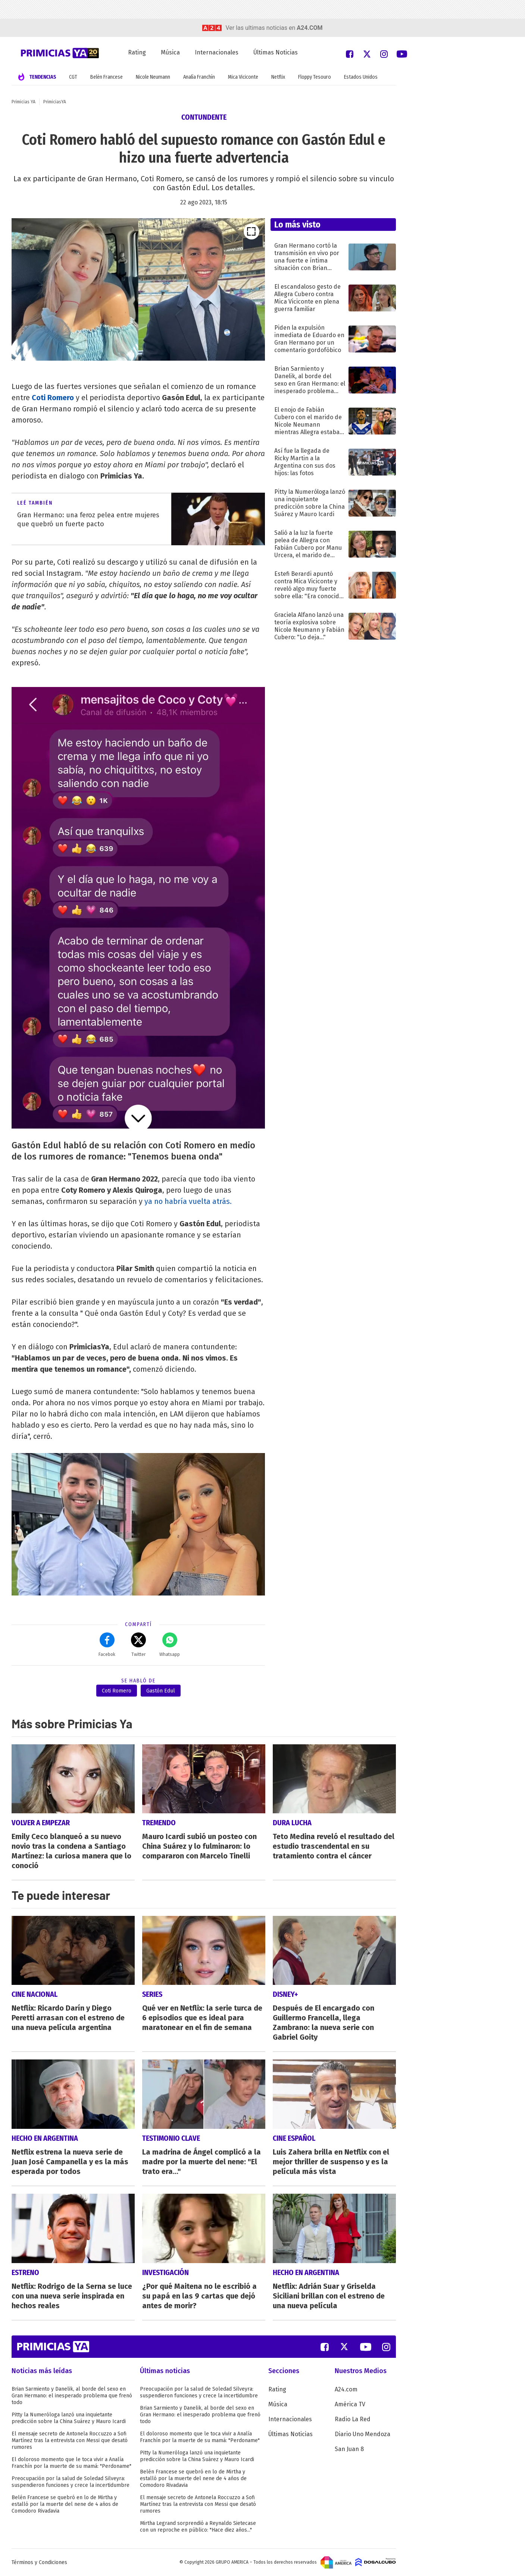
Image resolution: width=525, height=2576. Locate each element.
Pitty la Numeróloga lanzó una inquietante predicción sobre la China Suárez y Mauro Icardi (69, 2418)
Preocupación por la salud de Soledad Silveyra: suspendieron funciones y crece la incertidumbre (70, 2481)
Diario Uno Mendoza (362, 2434)
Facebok (107, 1644)
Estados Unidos (361, 77)
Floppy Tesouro (314, 77)
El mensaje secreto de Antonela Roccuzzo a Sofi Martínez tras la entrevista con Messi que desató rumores (70, 2440)
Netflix (278, 77)
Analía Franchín (199, 77)
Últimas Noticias (275, 52)
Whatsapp (169, 1644)
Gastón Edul (160, 1691)
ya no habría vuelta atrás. (187, 1201)
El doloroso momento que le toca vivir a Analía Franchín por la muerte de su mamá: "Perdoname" (71, 2462)
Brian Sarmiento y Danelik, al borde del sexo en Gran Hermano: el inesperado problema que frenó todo (72, 2396)
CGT (73, 77)
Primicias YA (23, 101)
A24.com (346, 2389)
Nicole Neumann (153, 77)
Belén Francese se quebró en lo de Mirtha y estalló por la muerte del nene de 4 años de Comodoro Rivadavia (65, 2504)
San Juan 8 (349, 2449)
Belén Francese (106, 77)
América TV (350, 2404)
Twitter (138, 1644)
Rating (137, 52)
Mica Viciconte (243, 77)
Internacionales (216, 52)
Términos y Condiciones (39, 2562)
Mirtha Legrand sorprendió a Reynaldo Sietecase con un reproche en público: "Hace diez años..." (198, 2526)
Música (170, 52)
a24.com (309, 27)
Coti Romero (53, 397)
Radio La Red (353, 2419)
